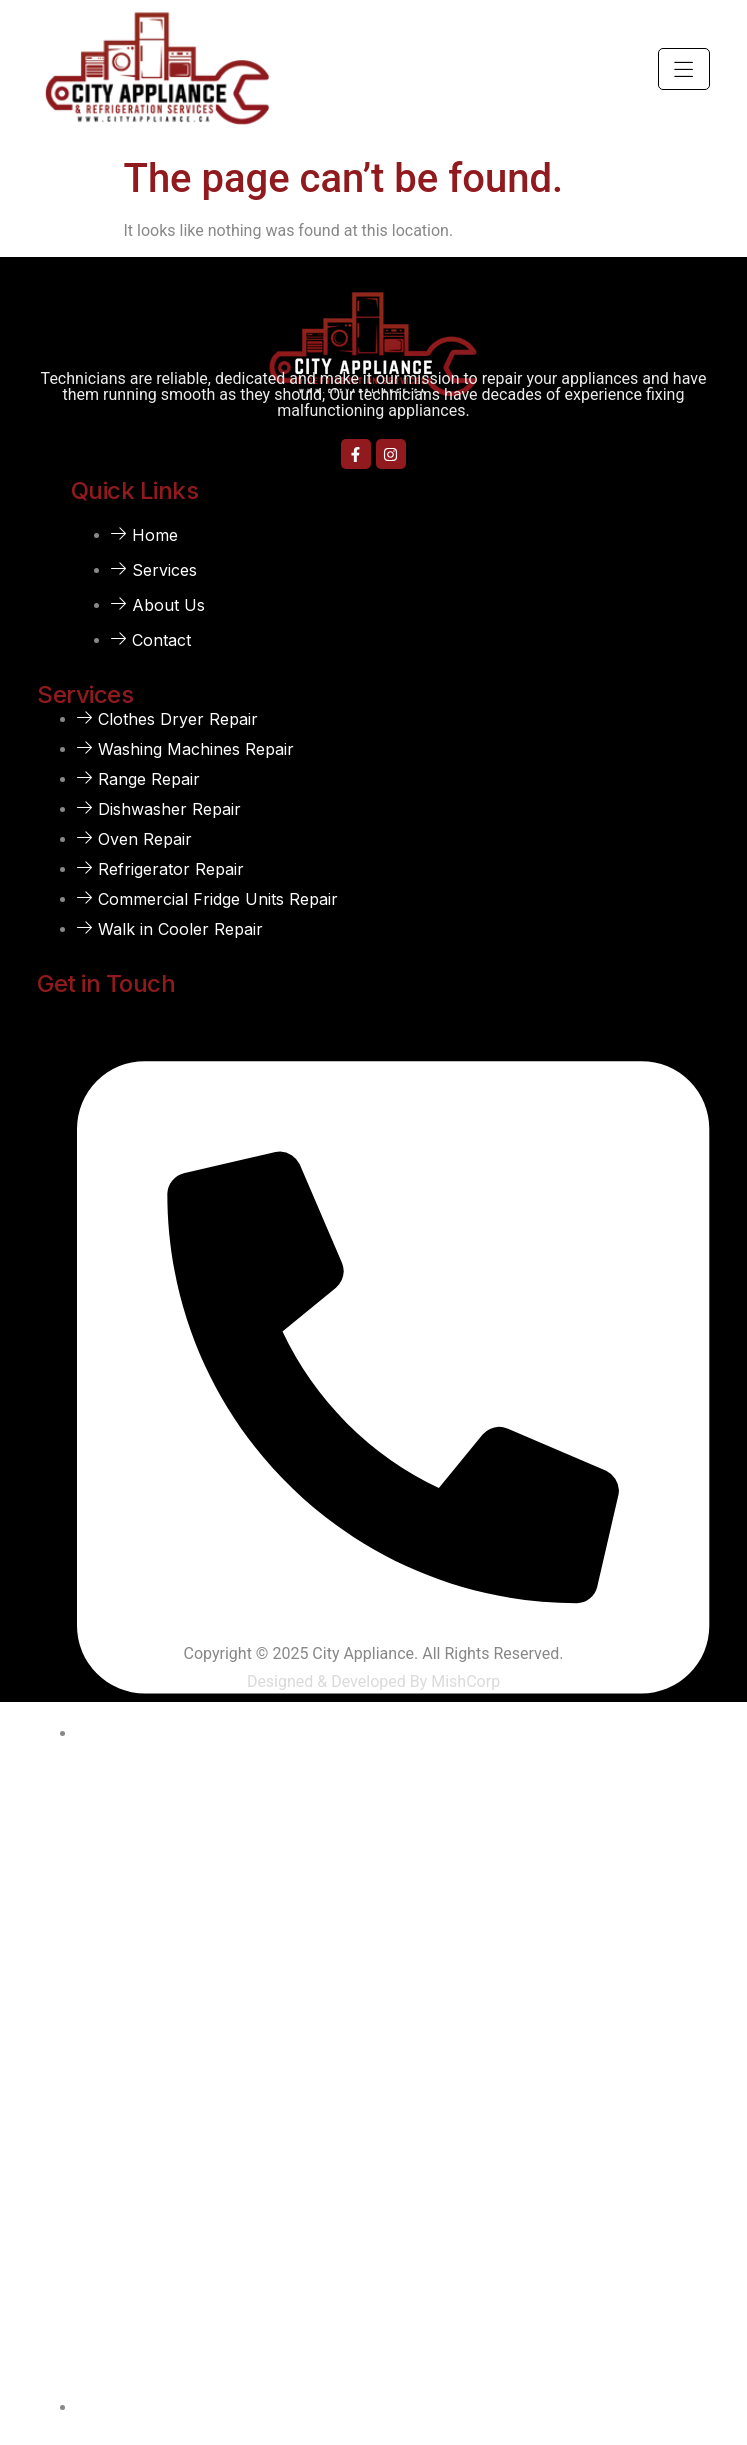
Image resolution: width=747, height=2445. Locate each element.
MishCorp (465, 1681)
